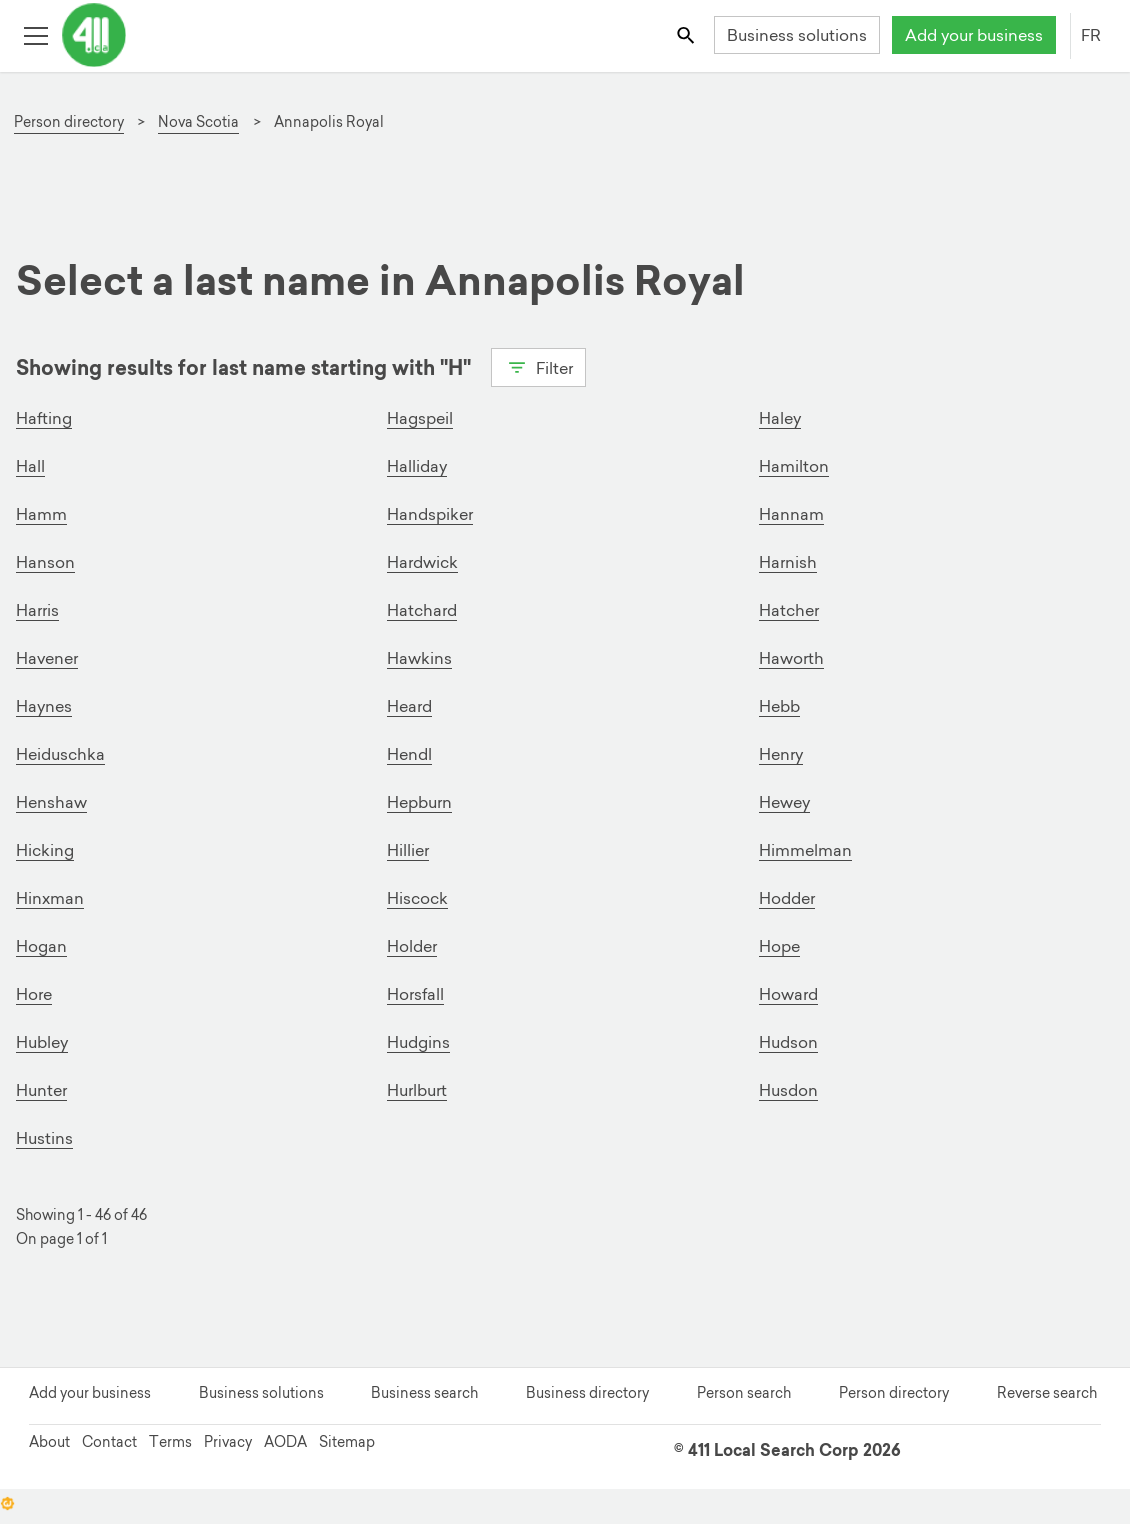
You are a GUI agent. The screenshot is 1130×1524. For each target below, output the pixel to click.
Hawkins (419, 658)
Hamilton (794, 466)
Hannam (791, 514)
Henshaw (51, 802)
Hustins (44, 1138)
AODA (285, 1442)
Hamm (41, 514)
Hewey (784, 802)
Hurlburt (417, 1090)
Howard (788, 994)
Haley (780, 418)
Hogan (41, 946)
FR (1091, 35)
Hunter (41, 1090)
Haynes (44, 706)
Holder (412, 946)
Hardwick (422, 562)
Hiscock (417, 898)
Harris (37, 610)
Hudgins (418, 1042)
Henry (781, 754)
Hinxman (50, 898)
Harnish (788, 562)
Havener (47, 658)
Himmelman (805, 850)
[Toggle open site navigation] (35, 34)
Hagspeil (420, 418)
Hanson (45, 562)
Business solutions (797, 35)
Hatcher (789, 610)
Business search (424, 1393)
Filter (538, 366)
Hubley (42, 1042)
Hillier (408, 850)
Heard (409, 706)
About (49, 1442)
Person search (744, 1393)
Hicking (45, 850)
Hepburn (419, 802)
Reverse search (1047, 1393)
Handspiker (430, 514)
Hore (34, 994)
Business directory (587, 1393)
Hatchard (422, 610)
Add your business (974, 35)
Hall (30, 466)
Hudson (788, 1042)
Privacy (228, 1442)
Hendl (409, 754)
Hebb (779, 706)
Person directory (894, 1393)
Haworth (791, 658)
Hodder (787, 898)
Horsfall (415, 994)
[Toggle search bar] (687, 34)
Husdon (788, 1090)
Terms (170, 1442)
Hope (779, 946)
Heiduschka (60, 754)
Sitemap (347, 1442)
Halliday (417, 466)
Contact (109, 1442)
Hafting (44, 418)
